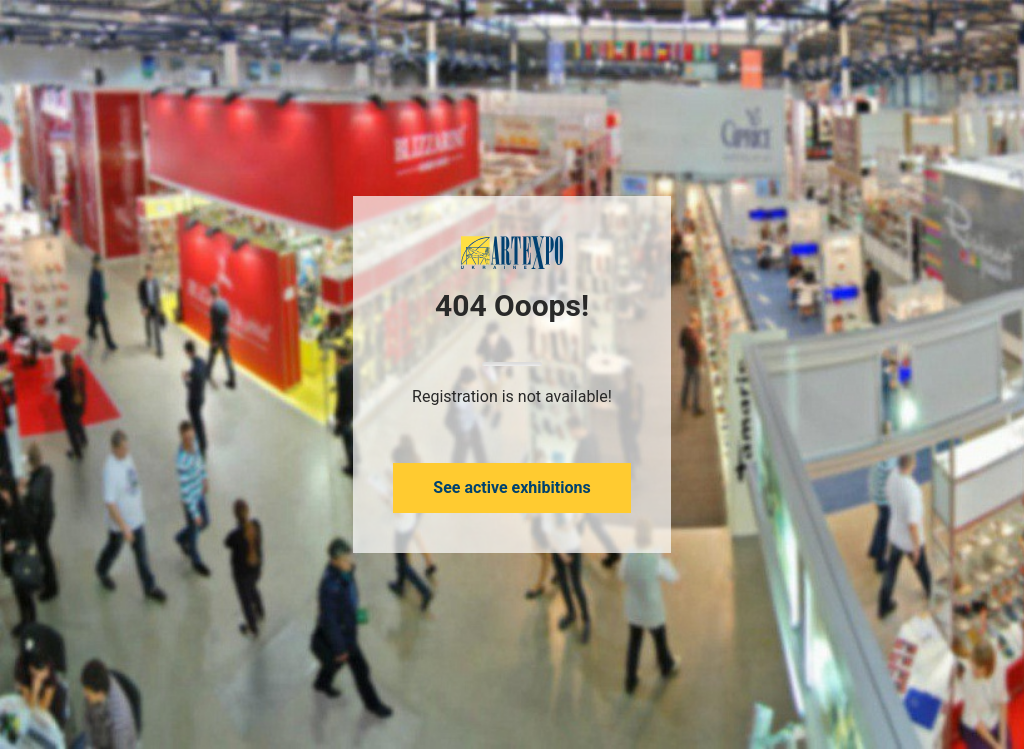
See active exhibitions (511, 487)
